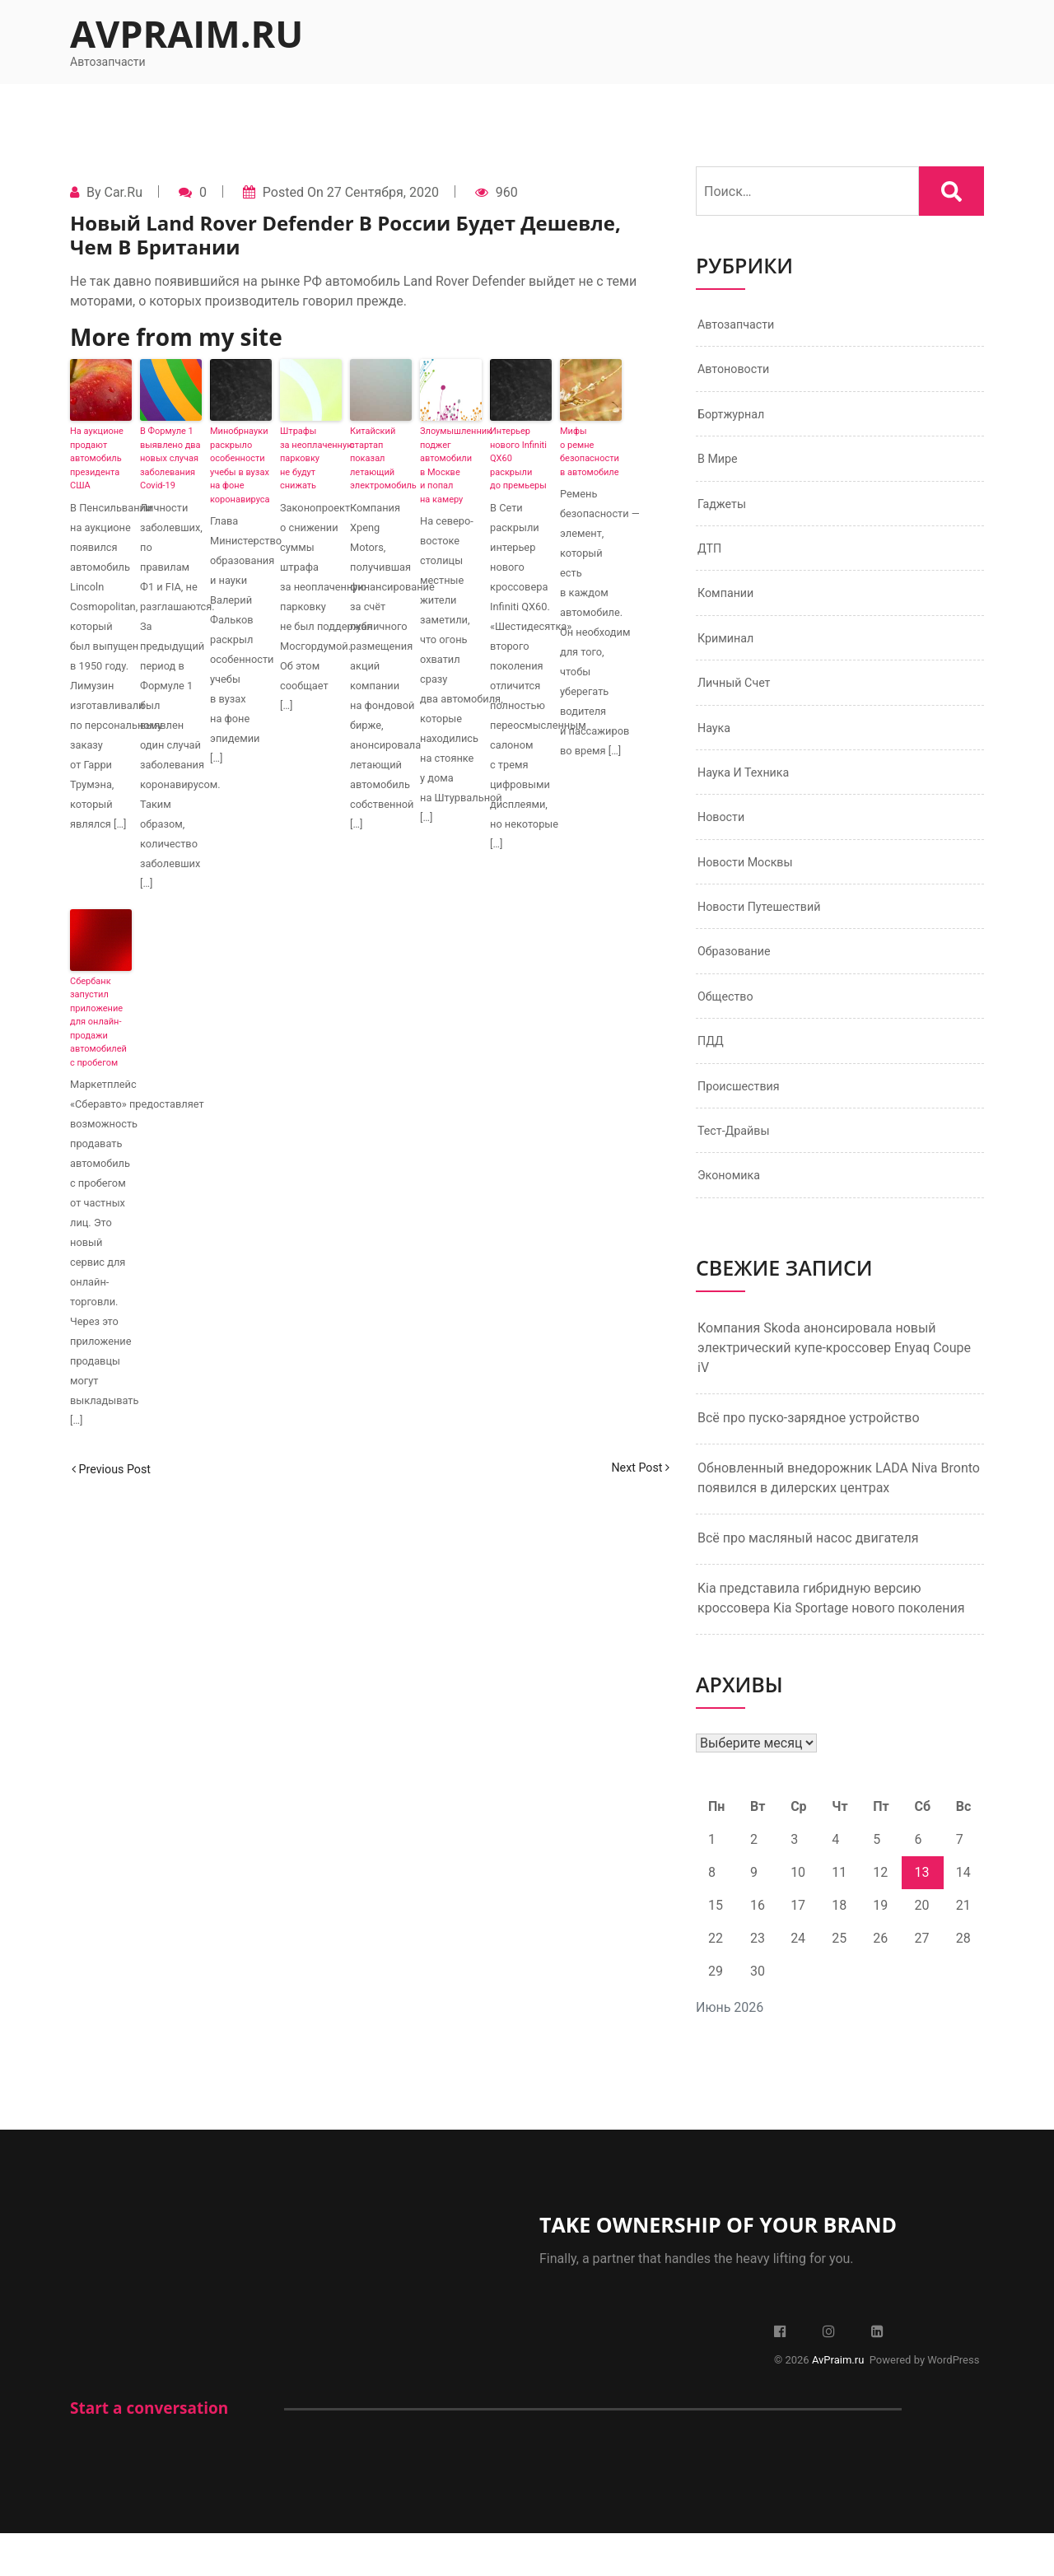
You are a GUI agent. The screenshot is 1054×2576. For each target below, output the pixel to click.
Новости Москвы (750, 889)
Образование (738, 983)
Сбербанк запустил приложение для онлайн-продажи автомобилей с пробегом (98, 1022)
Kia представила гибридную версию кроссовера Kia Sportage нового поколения (830, 1641)
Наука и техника (748, 795)
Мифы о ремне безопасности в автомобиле (589, 452)
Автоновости (737, 372)
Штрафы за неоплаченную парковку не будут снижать (311, 458)
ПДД (712, 1077)
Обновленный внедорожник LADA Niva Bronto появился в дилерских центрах (838, 1520)
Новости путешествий (766, 936)
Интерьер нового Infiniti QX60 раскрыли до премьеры (518, 458)
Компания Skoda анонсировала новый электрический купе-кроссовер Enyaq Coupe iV (834, 1390)
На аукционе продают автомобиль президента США (97, 458)
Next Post (636, 1469)
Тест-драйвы (737, 1170)
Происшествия (743, 1124)
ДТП (711, 560)
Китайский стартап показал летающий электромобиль (381, 458)
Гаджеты (724, 513)
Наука (716, 748)
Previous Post (116, 1469)
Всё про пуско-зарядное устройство (808, 1460)
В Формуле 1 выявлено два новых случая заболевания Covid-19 (170, 458)
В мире (720, 466)
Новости (723, 842)
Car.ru (123, 192)
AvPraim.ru (186, 33)
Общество (728, 1030)
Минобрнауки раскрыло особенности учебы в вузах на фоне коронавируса (240, 465)
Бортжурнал (734, 419)
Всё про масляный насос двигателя (808, 1581)
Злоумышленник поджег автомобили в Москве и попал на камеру (451, 465)
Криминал (729, 654)
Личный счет (738, 701)
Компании (729, 607)
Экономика (732, 1217)
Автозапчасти (740, 326)
